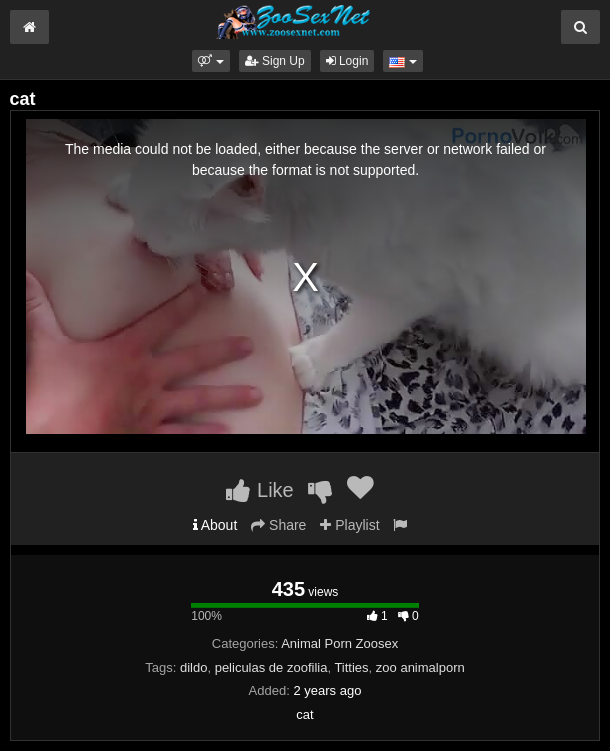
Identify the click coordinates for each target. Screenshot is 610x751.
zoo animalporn (420, 667)
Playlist (349, 525)
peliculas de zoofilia (271, 667)
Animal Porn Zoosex (339, 643)
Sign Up (275, 61)
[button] (210, 61)
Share (278, 525)
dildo (193, 667)
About (215, 525)
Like (259, 490)
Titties (351, 667)
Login (347, 61)
